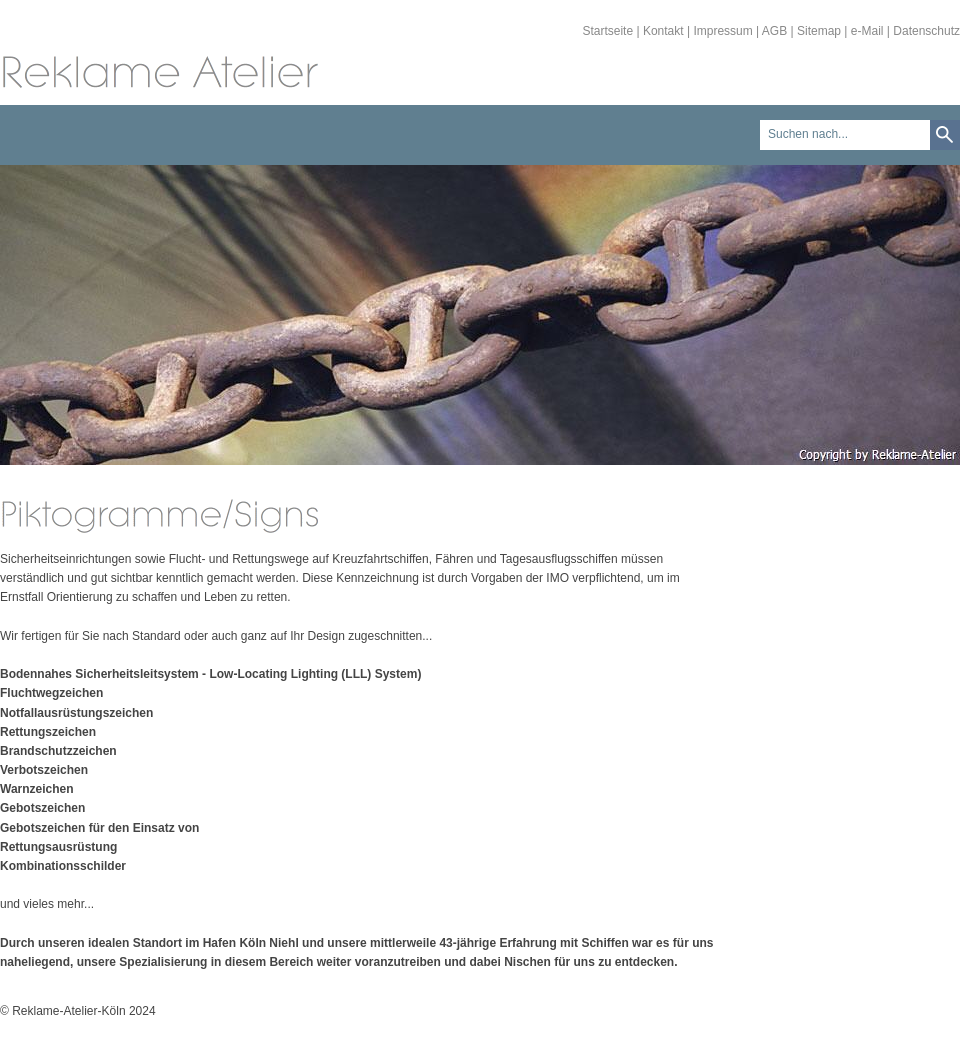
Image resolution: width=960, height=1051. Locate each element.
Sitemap (819, 31)
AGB (774, 31)
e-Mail (867, 31)
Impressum (722, 31)
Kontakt (663, 31)
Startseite (607, 31)
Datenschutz (926, 31)
